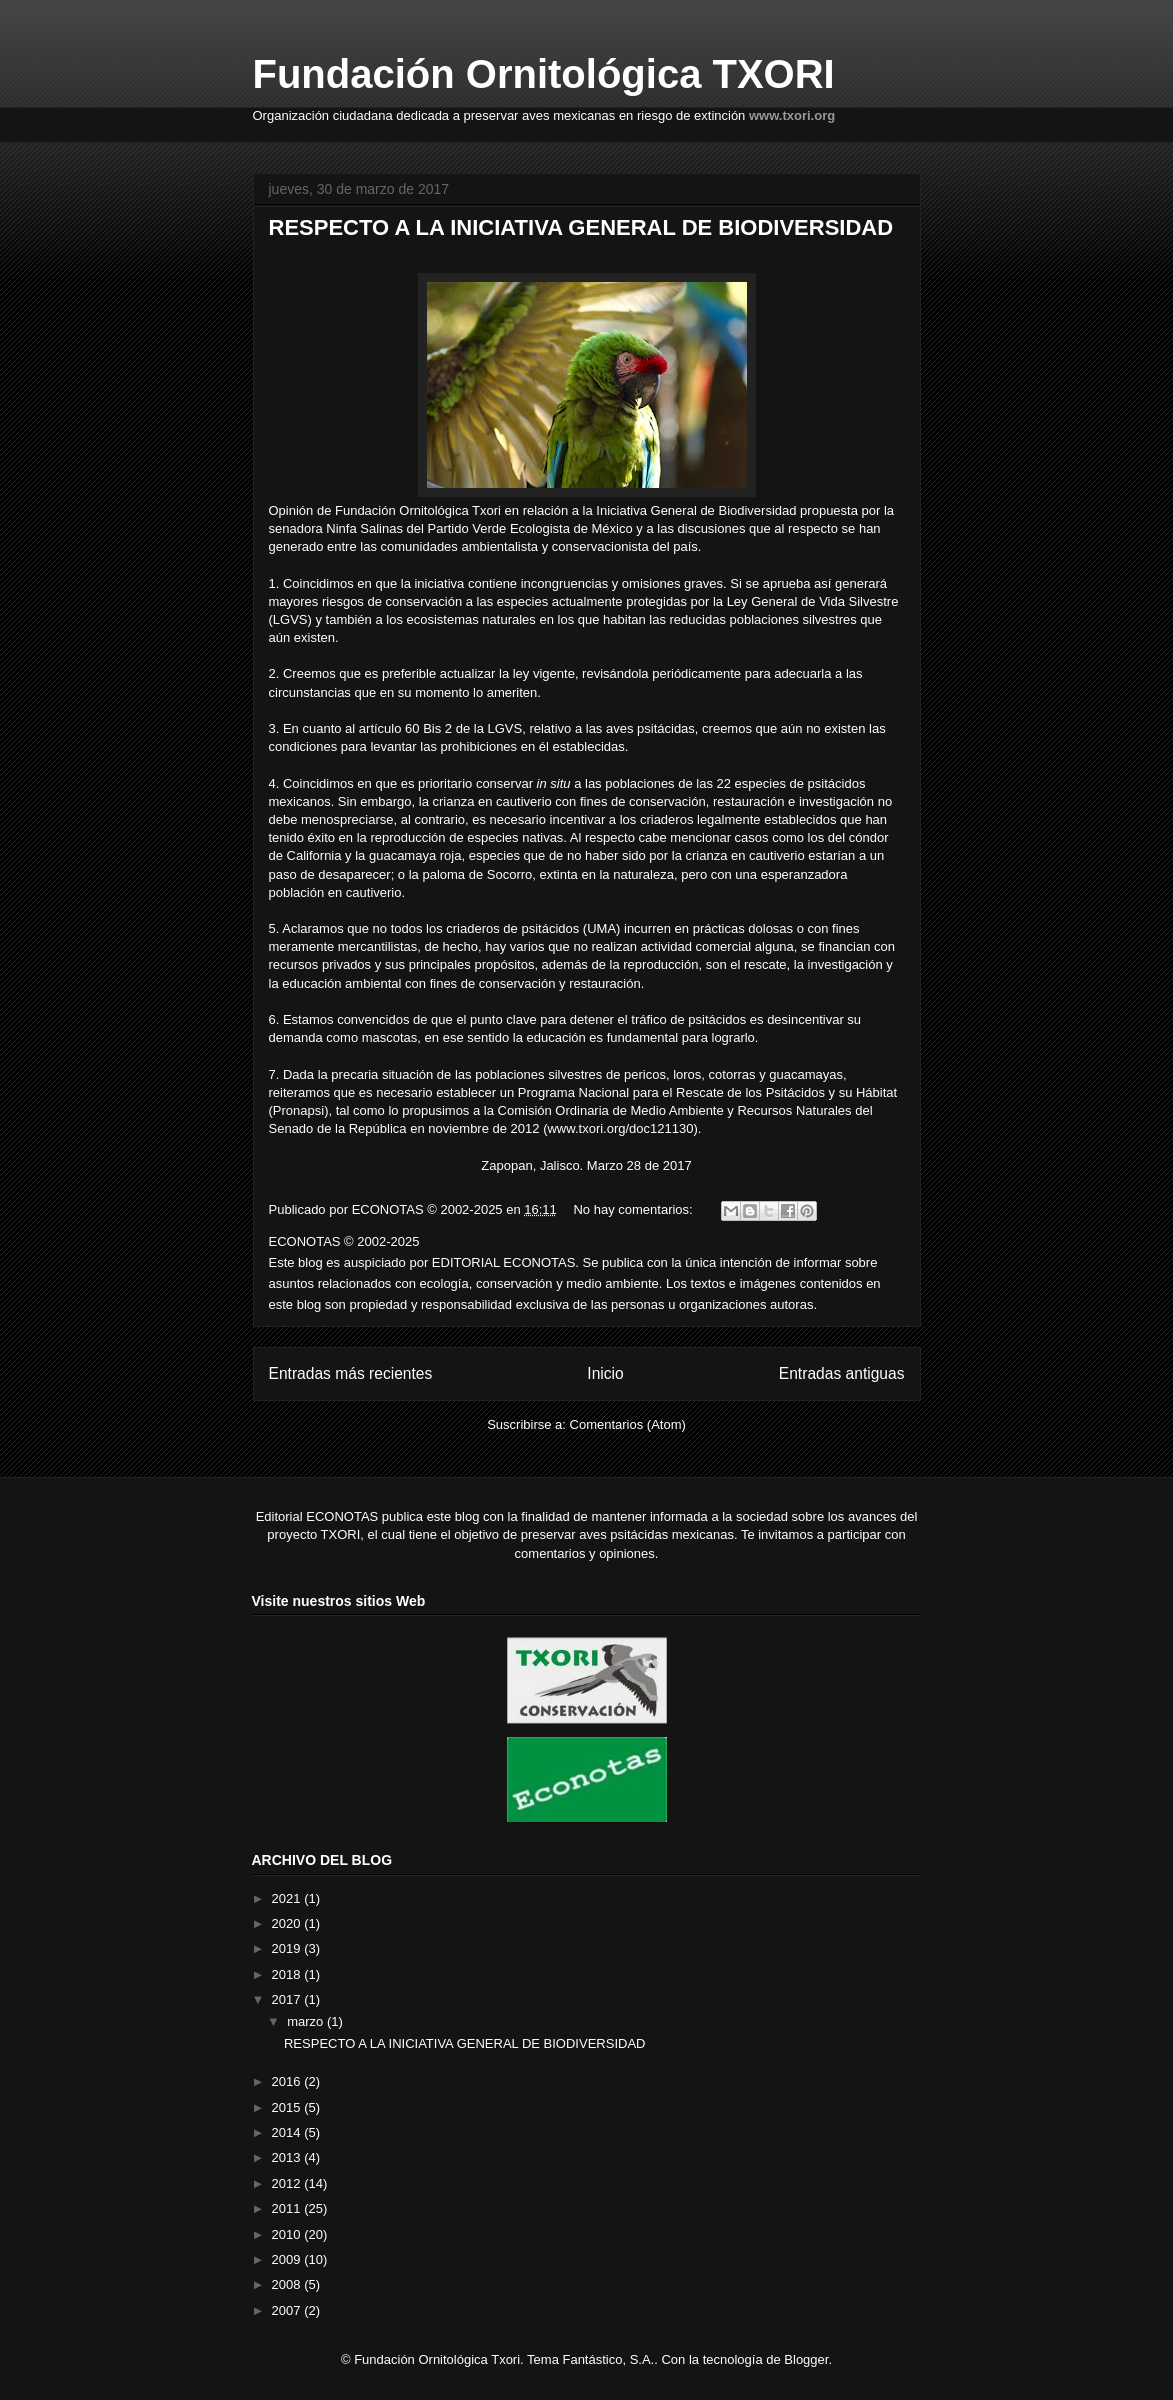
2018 (288, 1974)
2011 (288, 2208)
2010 (288, 2234)
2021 (288, 1898)
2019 (288, 1948)
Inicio (605, 1373)
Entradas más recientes (351, 1373)
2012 (288, 2183)
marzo (307, 2021)
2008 (288, 2284)
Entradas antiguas (842, 1373)
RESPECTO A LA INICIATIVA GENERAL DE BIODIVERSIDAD (581, 227)
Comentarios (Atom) (628, 1424)
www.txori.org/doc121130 (620, 1128)
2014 (288, 2132)
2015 (288, 2107)
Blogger (806, 2359)
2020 (288, 1923)
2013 (288, 2157)
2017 (288, 1999)
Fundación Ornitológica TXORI (544, 74)
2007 (288, 2310)
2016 (288, 2081)
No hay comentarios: (634, 1209)
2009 (288, 2259)
